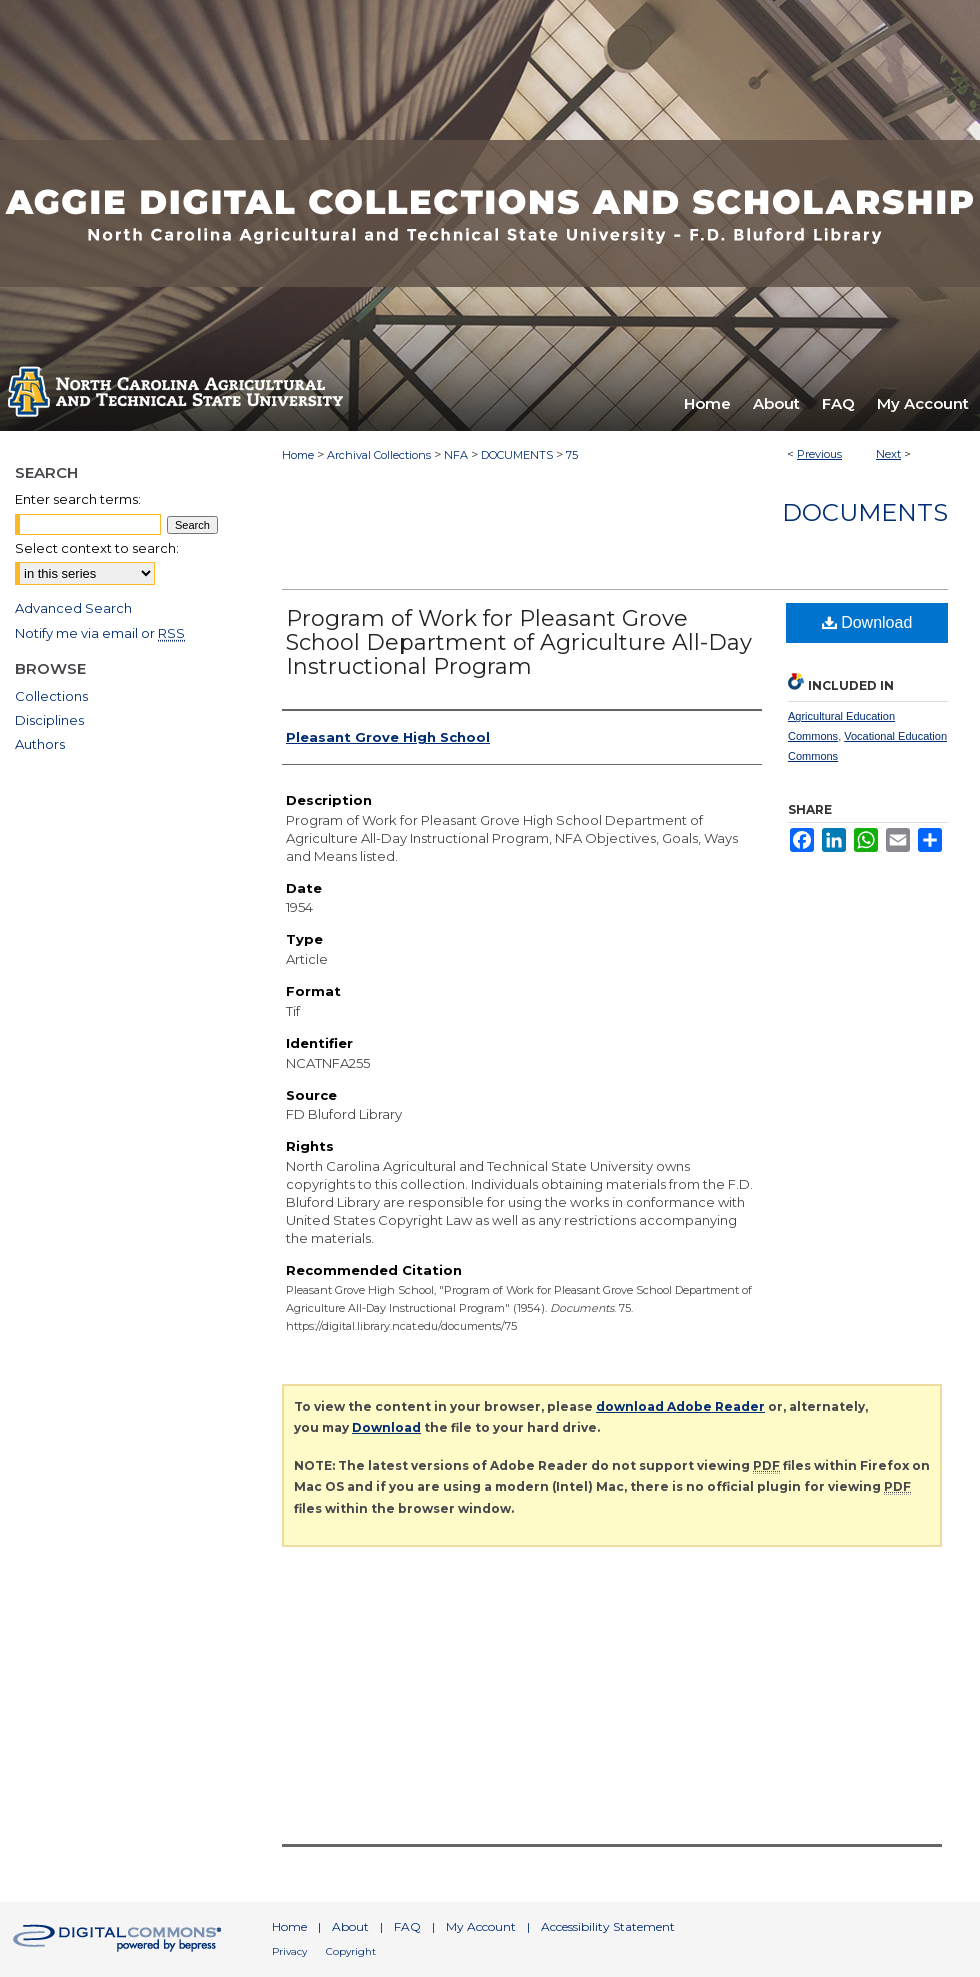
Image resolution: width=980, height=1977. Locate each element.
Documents (865, 512)
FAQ (407, 1926)
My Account (481, 1926)
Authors (40, 744)
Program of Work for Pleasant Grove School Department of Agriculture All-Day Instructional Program (519, 642)
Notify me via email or (100, 633)
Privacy (289, 1951)
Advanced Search (73, 608)
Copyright (351, 1951)
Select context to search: (97, 548)
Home (298, 455)
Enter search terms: (78, 499)
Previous (819, 454)
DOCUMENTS (517, 455)
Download (867, 622)
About (350, 1926)
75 (572, 455)
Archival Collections (379, 455)
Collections (51, 696)
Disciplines (49, 720)
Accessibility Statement (608, 1926)
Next (888, 454)
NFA (456, 455)
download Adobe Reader (680, 1406)
